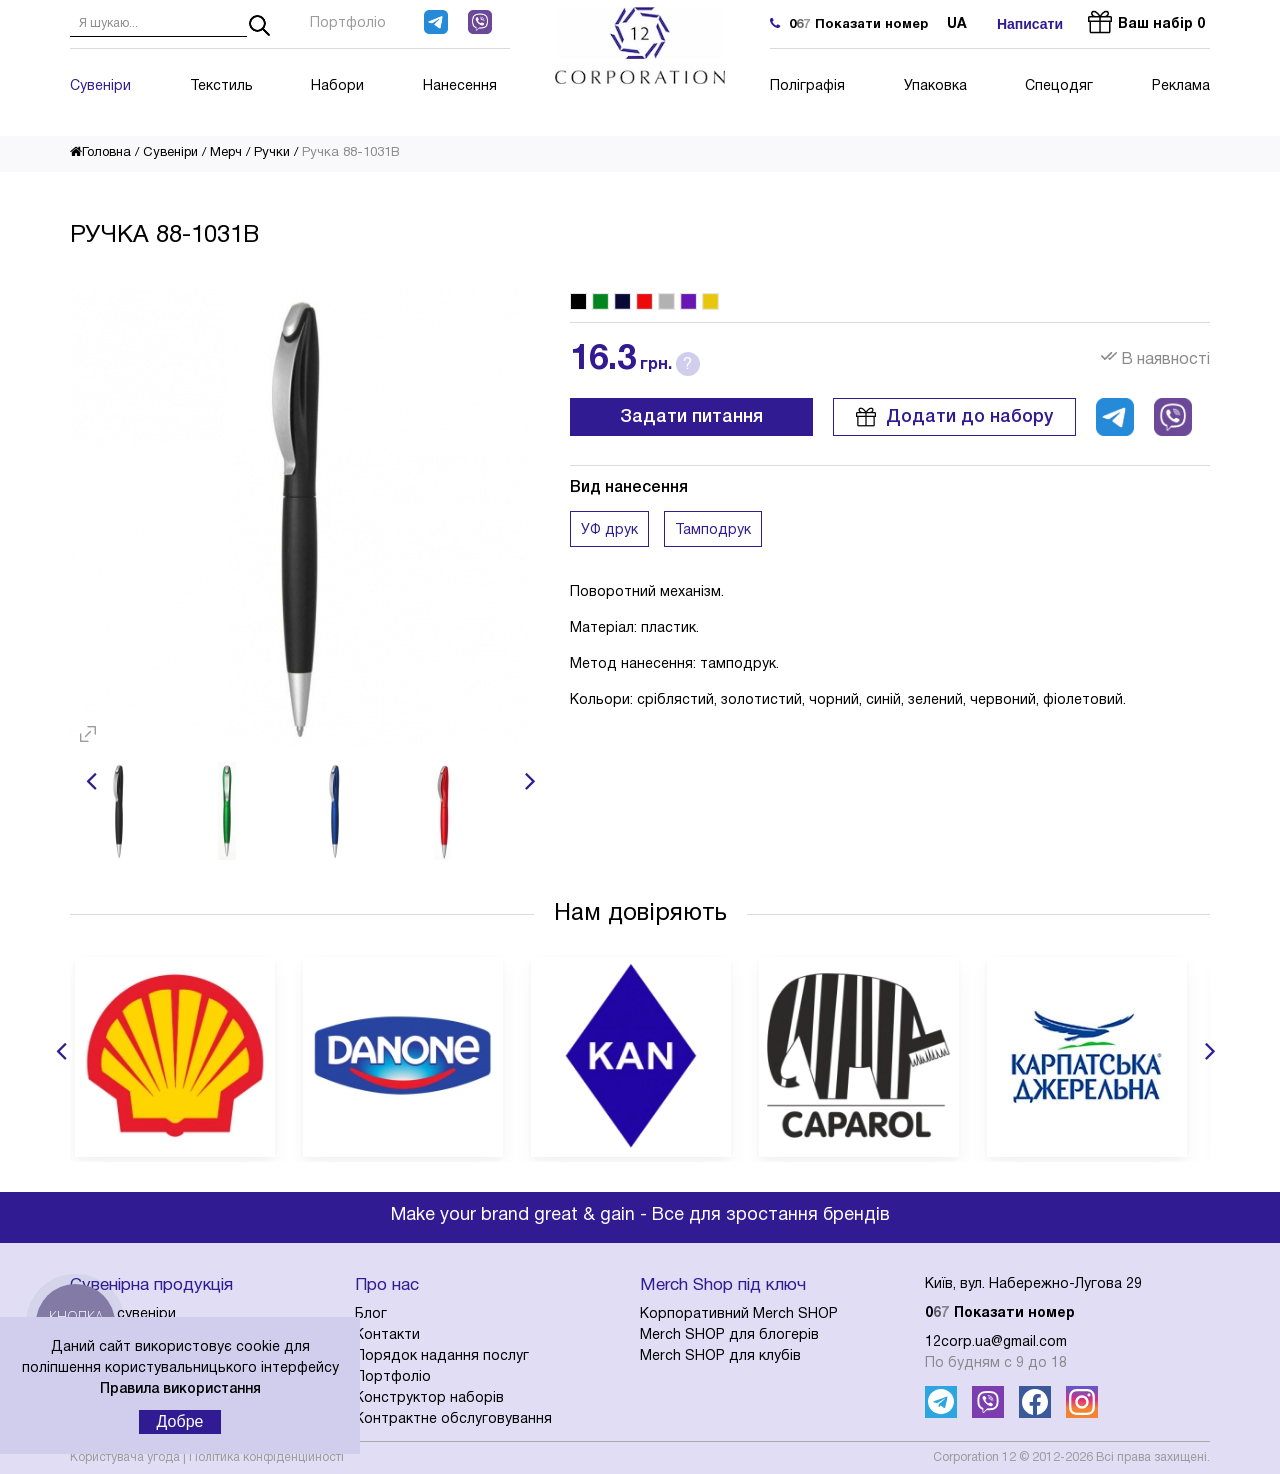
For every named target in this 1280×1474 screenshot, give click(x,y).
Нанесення (460, 86)
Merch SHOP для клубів (720, 1356)
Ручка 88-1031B (351, 153)
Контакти (387, 1335)
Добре (180, 1421)
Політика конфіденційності (266, 1457)
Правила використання (180, 1389)
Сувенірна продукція (151, 1285)
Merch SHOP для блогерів (729, 1335)
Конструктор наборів (429, 1398)
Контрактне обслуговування (453, 1419)
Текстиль (221, 86)
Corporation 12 (974, 1457)
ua (957, 24)
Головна (100, 153)
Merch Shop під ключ (723, 1285)
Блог (371, 1314)
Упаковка (935, 86)
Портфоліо (348, 23)
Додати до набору (954, 417)
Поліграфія (807, 86)
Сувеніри (100, 86)
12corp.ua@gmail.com (996, 1342)
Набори (337, 86)
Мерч (226, 153)
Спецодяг (1059, 86)
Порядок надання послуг (442, 1356)
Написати (1030, 24)
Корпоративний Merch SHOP (739, 1314)
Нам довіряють (640, 914)
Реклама (1181, 86)
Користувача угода (125, 1457)
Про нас (387, 1285)
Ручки (272, 153)
